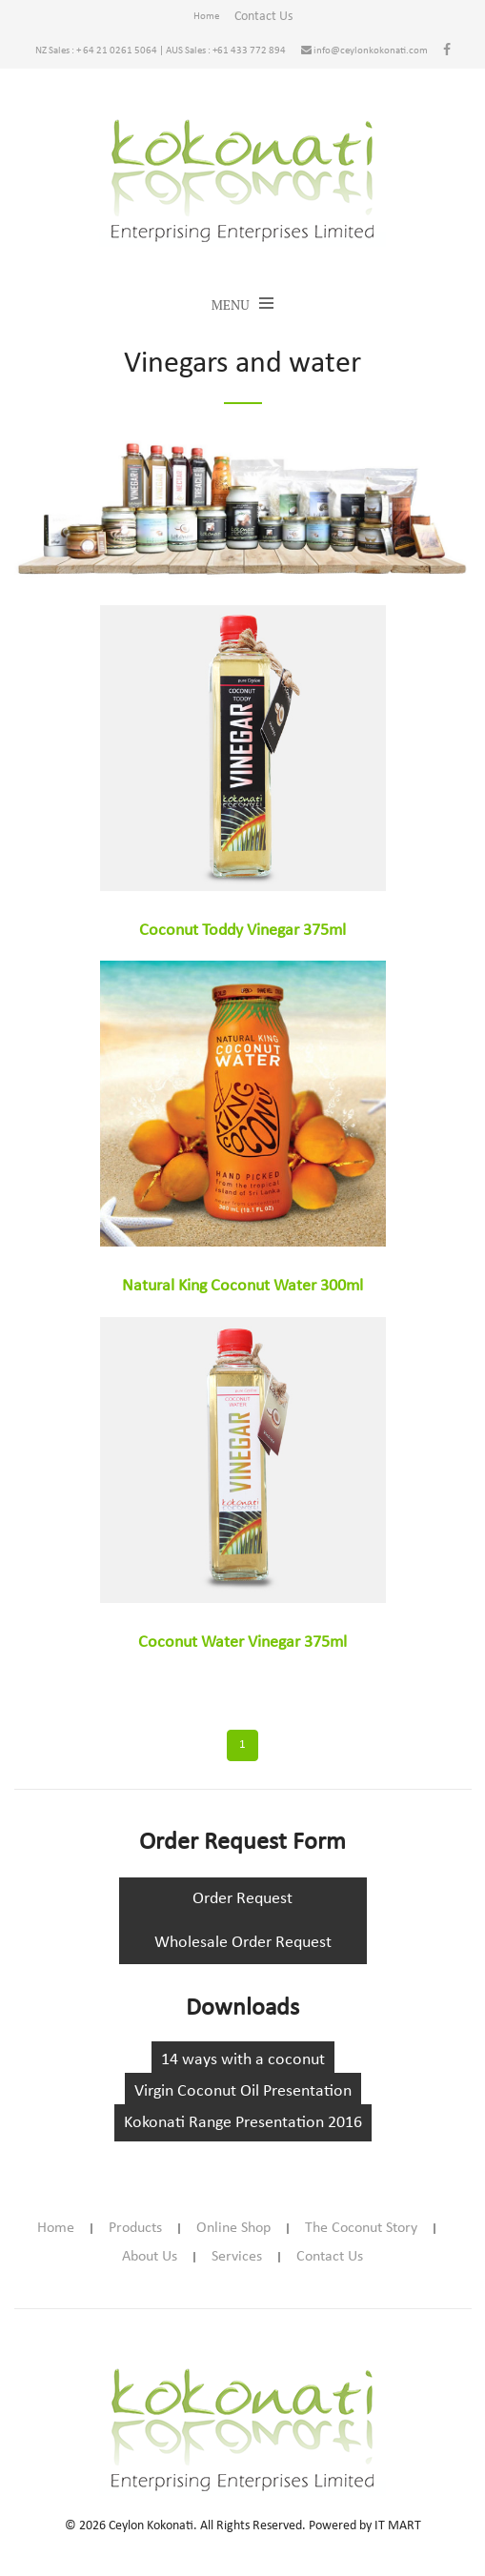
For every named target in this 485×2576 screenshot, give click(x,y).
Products (135, 2228)
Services (237, 2256)
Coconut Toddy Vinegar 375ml (242, 931)
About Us (149, 2256)
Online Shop (233, 2228)
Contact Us (263, 17)
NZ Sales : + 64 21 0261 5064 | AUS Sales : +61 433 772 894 (160, 51)
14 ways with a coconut (243, 2060)
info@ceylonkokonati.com (364, 50)
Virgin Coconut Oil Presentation (243, 2091)
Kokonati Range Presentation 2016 (243, 2123)
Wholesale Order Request (243, 1943)
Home (206, 16)
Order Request (242, 1899)
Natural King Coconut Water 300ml (242, 1286)
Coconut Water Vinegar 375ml (242, 1642)
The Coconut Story (361, 2228)
